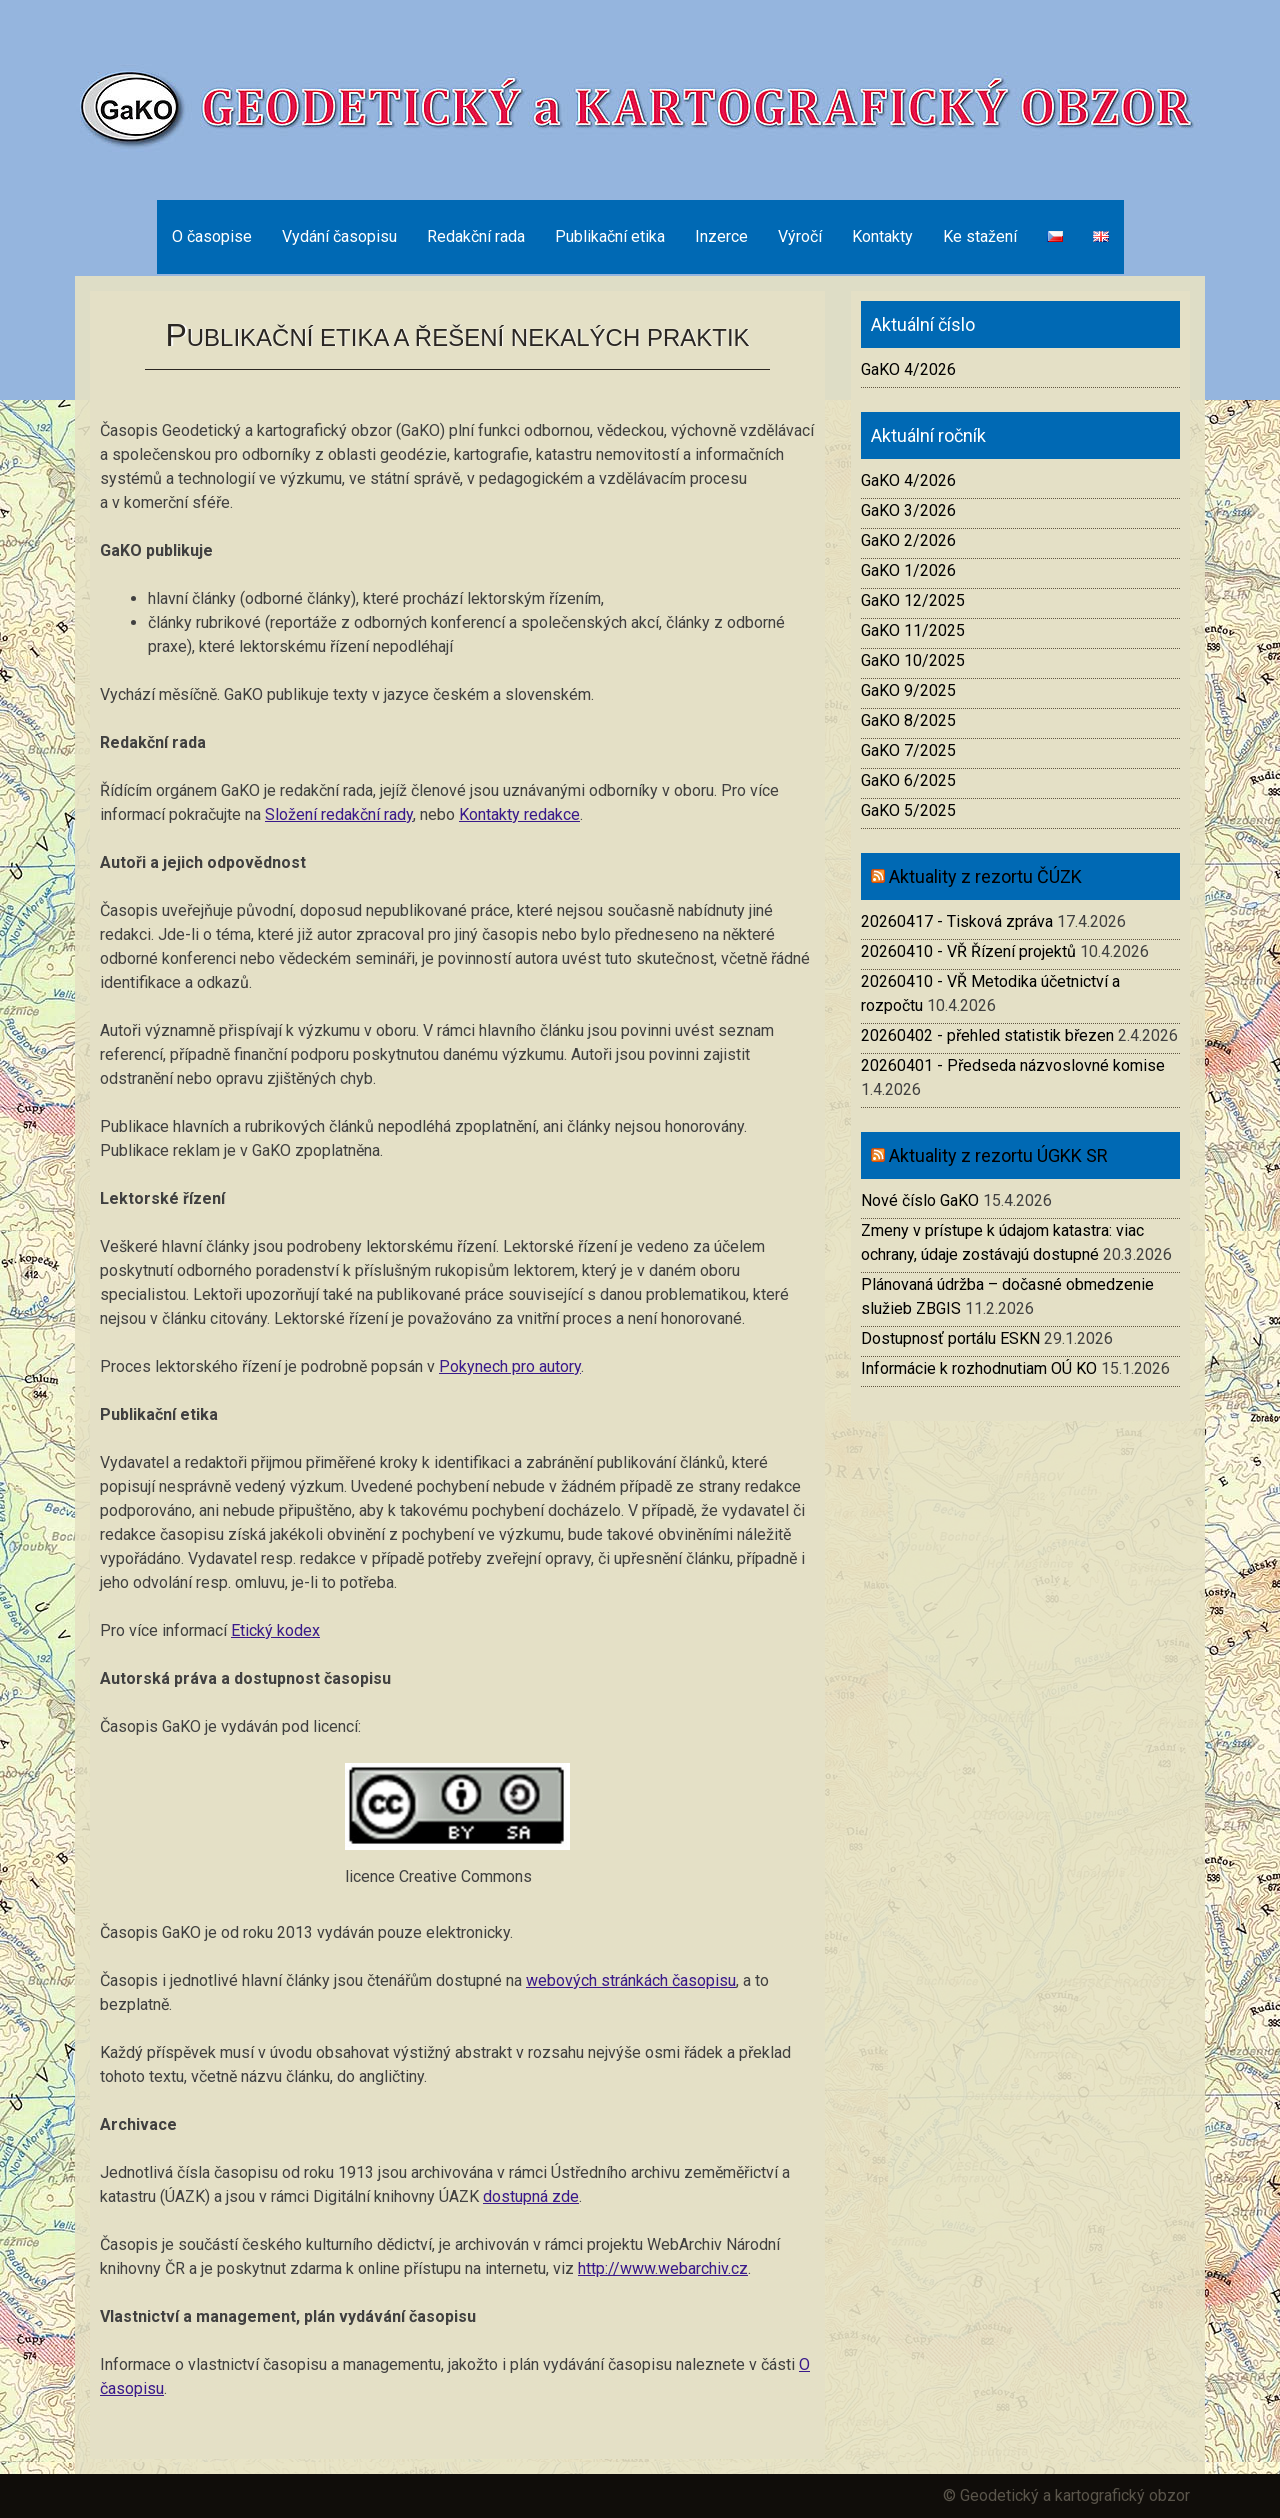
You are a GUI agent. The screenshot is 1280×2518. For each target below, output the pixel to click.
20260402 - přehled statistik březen (987, 1035)
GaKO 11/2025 (913, 630)
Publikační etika (610, 236)
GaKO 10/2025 (913, 660)
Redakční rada (476, 236)
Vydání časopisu (339, 236)
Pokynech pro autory (510, 1366)
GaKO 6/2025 (908, 780)
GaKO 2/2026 (908, 540)
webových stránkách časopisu (631, 1980)
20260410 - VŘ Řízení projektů (968, 951)
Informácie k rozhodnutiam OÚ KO (979, 1368)
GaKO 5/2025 (908, 810)
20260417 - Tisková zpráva (957, 921)
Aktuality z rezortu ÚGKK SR (998, 1155)
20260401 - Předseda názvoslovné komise (1013, 1065)
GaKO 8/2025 (908, 720)
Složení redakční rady (339, 814)
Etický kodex (275, 1630)
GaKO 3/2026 (908, 510)
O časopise (212, 236)
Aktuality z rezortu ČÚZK (985, 876)
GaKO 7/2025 (908, 750)
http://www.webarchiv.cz (663, 2268)
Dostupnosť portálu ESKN (950, 1338)
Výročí (800, 236)
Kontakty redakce (519, 814)
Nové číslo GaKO (920, 1200)
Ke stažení (980, 236)
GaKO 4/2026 (908, 369)
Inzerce (721, 236)
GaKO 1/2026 (908, 570)
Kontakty (882, 236)
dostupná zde (531, 2196)
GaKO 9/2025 (908, 690)
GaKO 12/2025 (913, 600)
